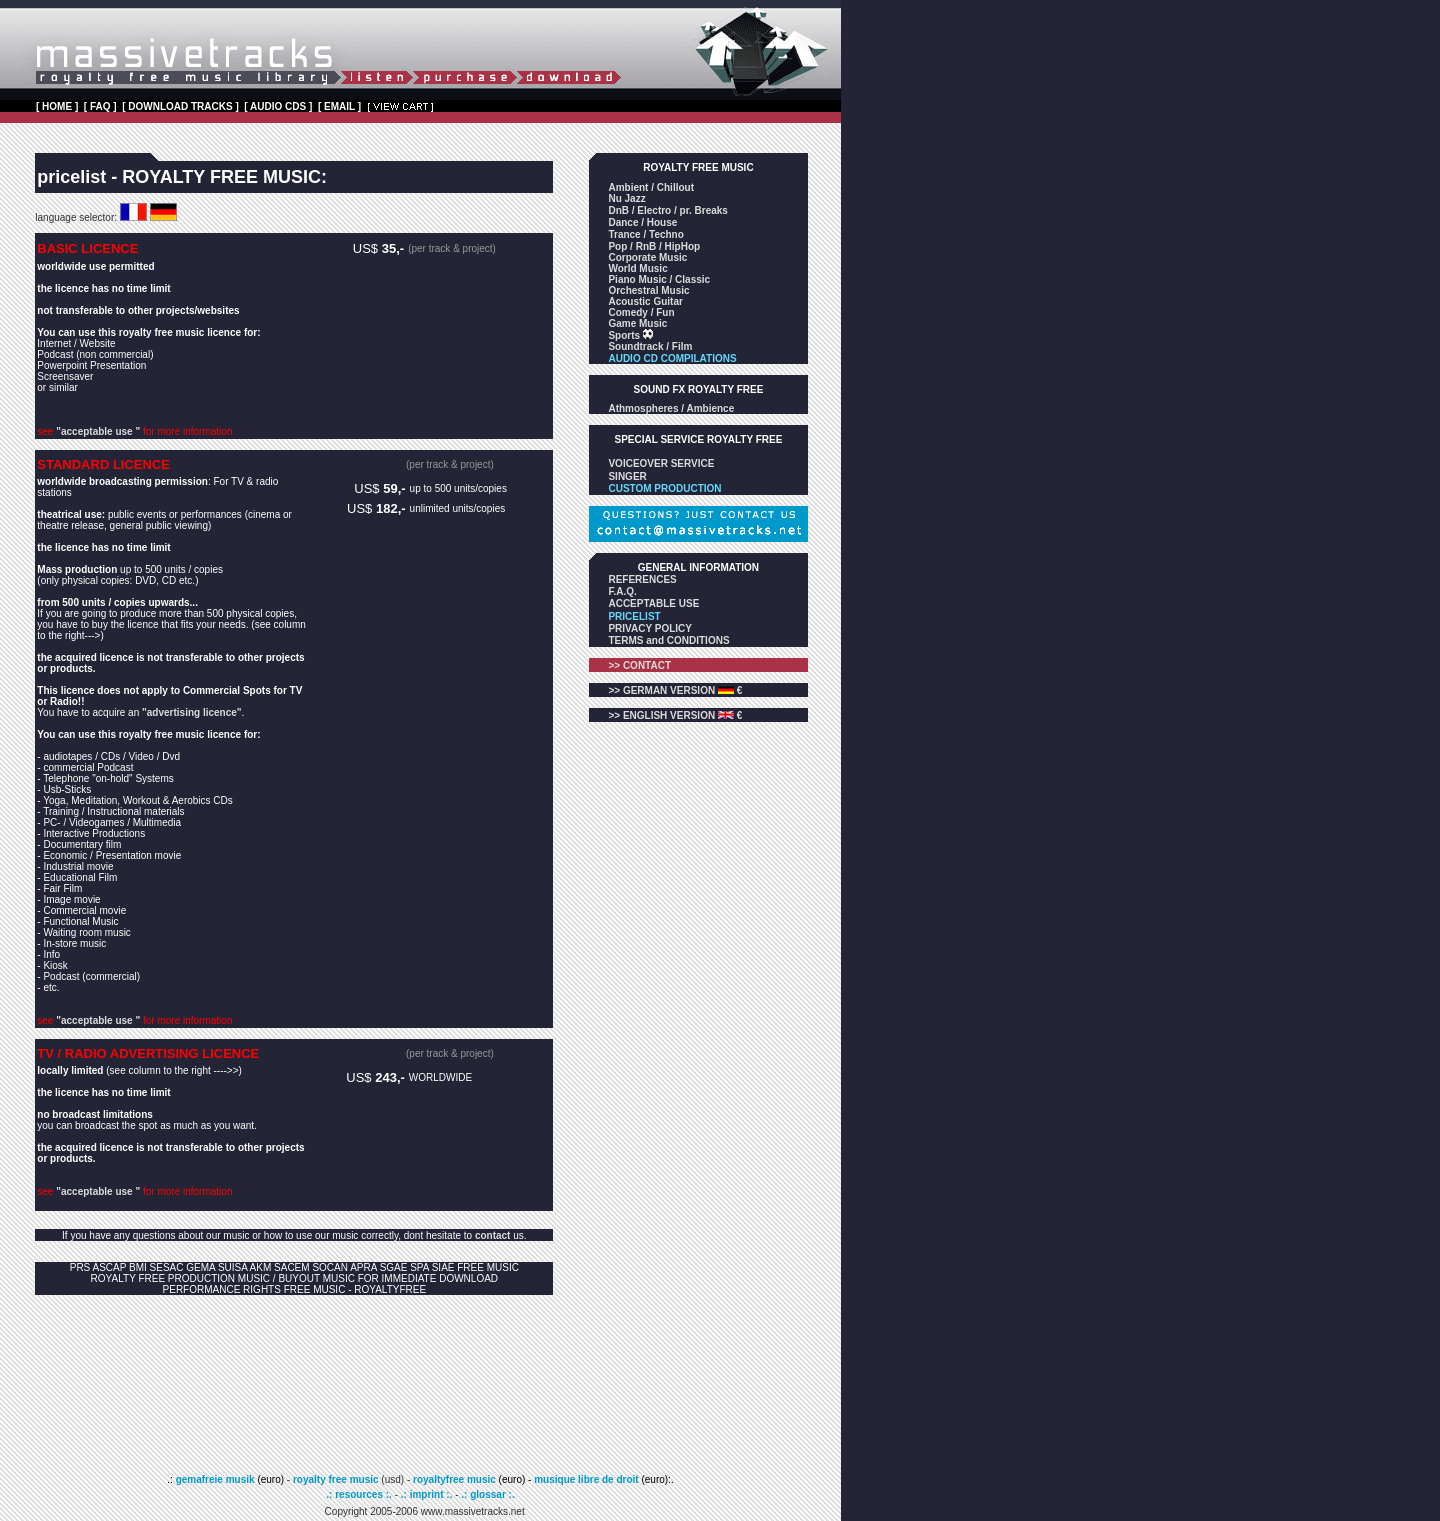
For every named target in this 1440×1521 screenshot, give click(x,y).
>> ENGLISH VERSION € (675, 715)
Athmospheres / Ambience (671, 408)
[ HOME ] (57, 106)
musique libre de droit (587, 1479)
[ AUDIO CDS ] (278, 106)
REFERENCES (642, 579)
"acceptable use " (98, 431)
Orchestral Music (648, 290)
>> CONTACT (639, 665)
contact (493, 1235)
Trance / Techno (645, 234)
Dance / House (642, 222)
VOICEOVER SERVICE (661, 463)
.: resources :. (360, 1494)
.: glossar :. (487, 1494)
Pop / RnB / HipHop (654, 246)
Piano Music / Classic (659, 279)
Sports (625, 335)
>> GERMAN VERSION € (675, 690)
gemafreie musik (214, 1479)
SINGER (627, 476)
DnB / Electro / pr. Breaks (668, 210)
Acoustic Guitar (645, 301)
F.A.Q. (622, 591)
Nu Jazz (626, 198)
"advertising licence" (192, 712)
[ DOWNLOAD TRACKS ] (180, 106)
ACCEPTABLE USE (653, 603)
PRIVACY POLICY (650, 628)
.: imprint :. (427, 1494)
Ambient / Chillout (651, 187)
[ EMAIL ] (339, 106)
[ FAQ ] (100, 106)
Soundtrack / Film (650, 346)
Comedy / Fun (641, 312)
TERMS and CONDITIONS (668, 640)
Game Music (637, 323)
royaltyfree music (454, 1479)
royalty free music (336, 1479)
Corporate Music (647, 257)
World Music (637, 268)
